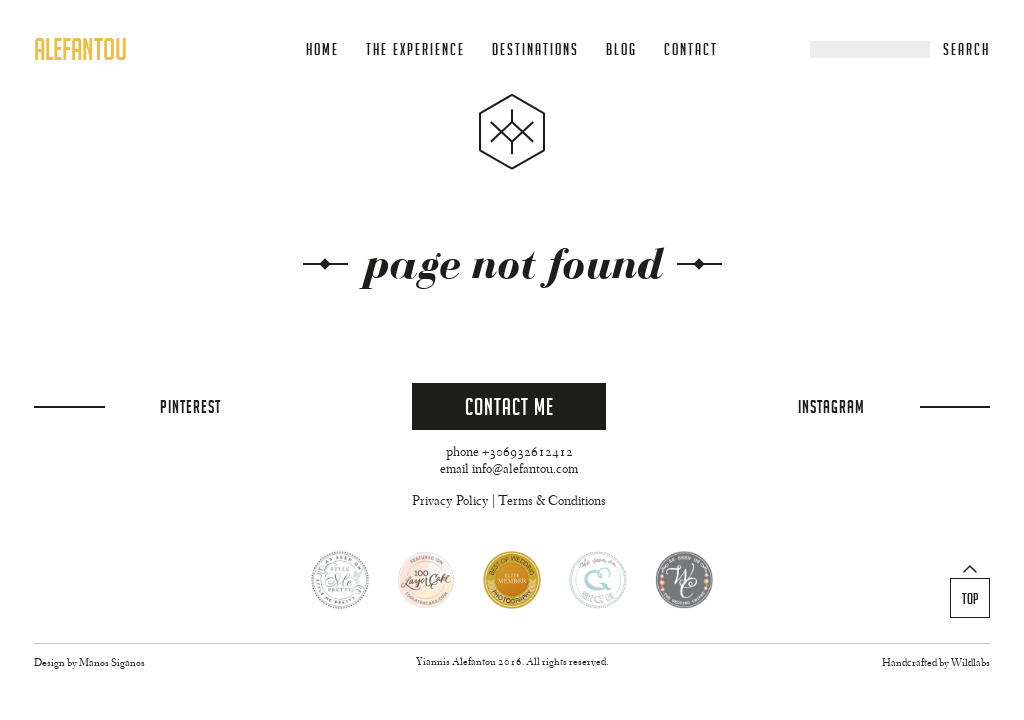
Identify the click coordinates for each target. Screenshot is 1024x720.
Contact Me (509, 406)
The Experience (415, 49)
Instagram (831, 406)
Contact (691, 49)
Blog (621, 49)
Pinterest (190, 406)
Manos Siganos (112, 663)
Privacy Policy (450, 502)
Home (322, 49)
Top (970, 599)
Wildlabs (970, 663)
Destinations (535, 49)
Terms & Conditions (552, 502)
